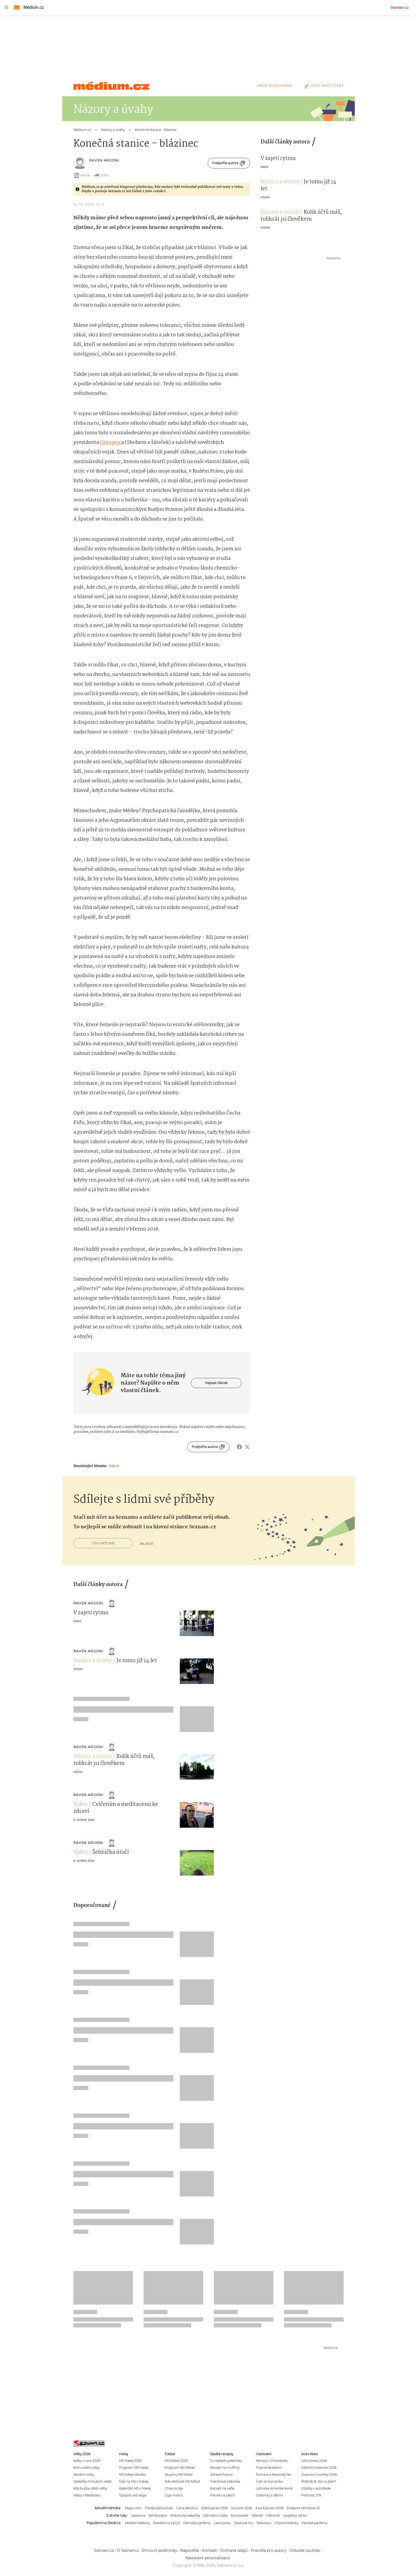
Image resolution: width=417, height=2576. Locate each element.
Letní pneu (222, 2523)
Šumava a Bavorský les (273, 2474)
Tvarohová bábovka (225, 2481)
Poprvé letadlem (269, 2468)
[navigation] (6, 7)
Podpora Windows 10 (303, 2508)
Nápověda (189, 2550)
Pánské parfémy (314, 2523)
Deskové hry (243, 2523)
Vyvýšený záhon (295, 2515)
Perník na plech (222, 2495)
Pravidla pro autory (269, 2550)
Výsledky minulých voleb (92, 2481)
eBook (81, 175)
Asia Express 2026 (269, 2508)
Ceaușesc (110, 443)
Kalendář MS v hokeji (135, 2488)
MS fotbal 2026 (176, 2461)
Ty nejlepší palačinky (226, 2461)
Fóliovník (273, 2515)
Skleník (257, 2515)
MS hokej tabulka (132, 2474)
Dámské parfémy (197, 2523)
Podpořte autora (228, 163)
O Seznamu (128, 2550)
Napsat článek (216, 1383)
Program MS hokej (133, 2468)
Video (80, 1804)
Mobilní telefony (137, 2523)
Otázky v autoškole (316, 2488)
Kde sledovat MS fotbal (182, 2481)
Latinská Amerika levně (274, 2488)
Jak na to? (146, 1543)
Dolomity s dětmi (269, 2495)
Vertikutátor (157, 2515)
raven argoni (104, 160)
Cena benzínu (187, 2508)
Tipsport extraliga (132, 2495)
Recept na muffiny (225, 2468)
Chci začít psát (323, 86)
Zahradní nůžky (215, 2515)
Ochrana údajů (234, 2550)
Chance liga (174, 2488)
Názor (114, 1466)
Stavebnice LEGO (166, 2523)
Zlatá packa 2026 (214, 2508)
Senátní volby (83, 2474)
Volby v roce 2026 (86, 2461)
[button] (197, 1623)
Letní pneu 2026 (314, 2461)
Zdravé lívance (221, 2474)
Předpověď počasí (159, 2508)
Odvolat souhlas (305, 2550)
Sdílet (101, 175)
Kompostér (239, 2515)
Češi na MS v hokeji (133, 2481)
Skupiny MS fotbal (179, 2474)
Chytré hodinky (286, 2523)
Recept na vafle (222, 2488)
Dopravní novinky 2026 (319, 2474)
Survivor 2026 (241, 2508)
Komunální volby (86, 2468)
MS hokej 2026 (130, 2461)
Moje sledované (275, 86)
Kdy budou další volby (90, 2488)
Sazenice (138, 2515)
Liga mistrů (174, 2495)
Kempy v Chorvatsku (272, 2461)
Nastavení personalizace (207, 2558)
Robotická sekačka (185, 2515)
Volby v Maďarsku (87, 2495)
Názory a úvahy (280, 182)
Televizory (263, 2523)
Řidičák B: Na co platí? (318, 2481)
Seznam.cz (399, 7)
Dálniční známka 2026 (318, 2468)
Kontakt (209, 2550)
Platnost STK (311, 2495)
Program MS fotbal (179, 2468)
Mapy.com (133, 2508)
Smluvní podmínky (159, 2550)
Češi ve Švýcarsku (269, 2481)
